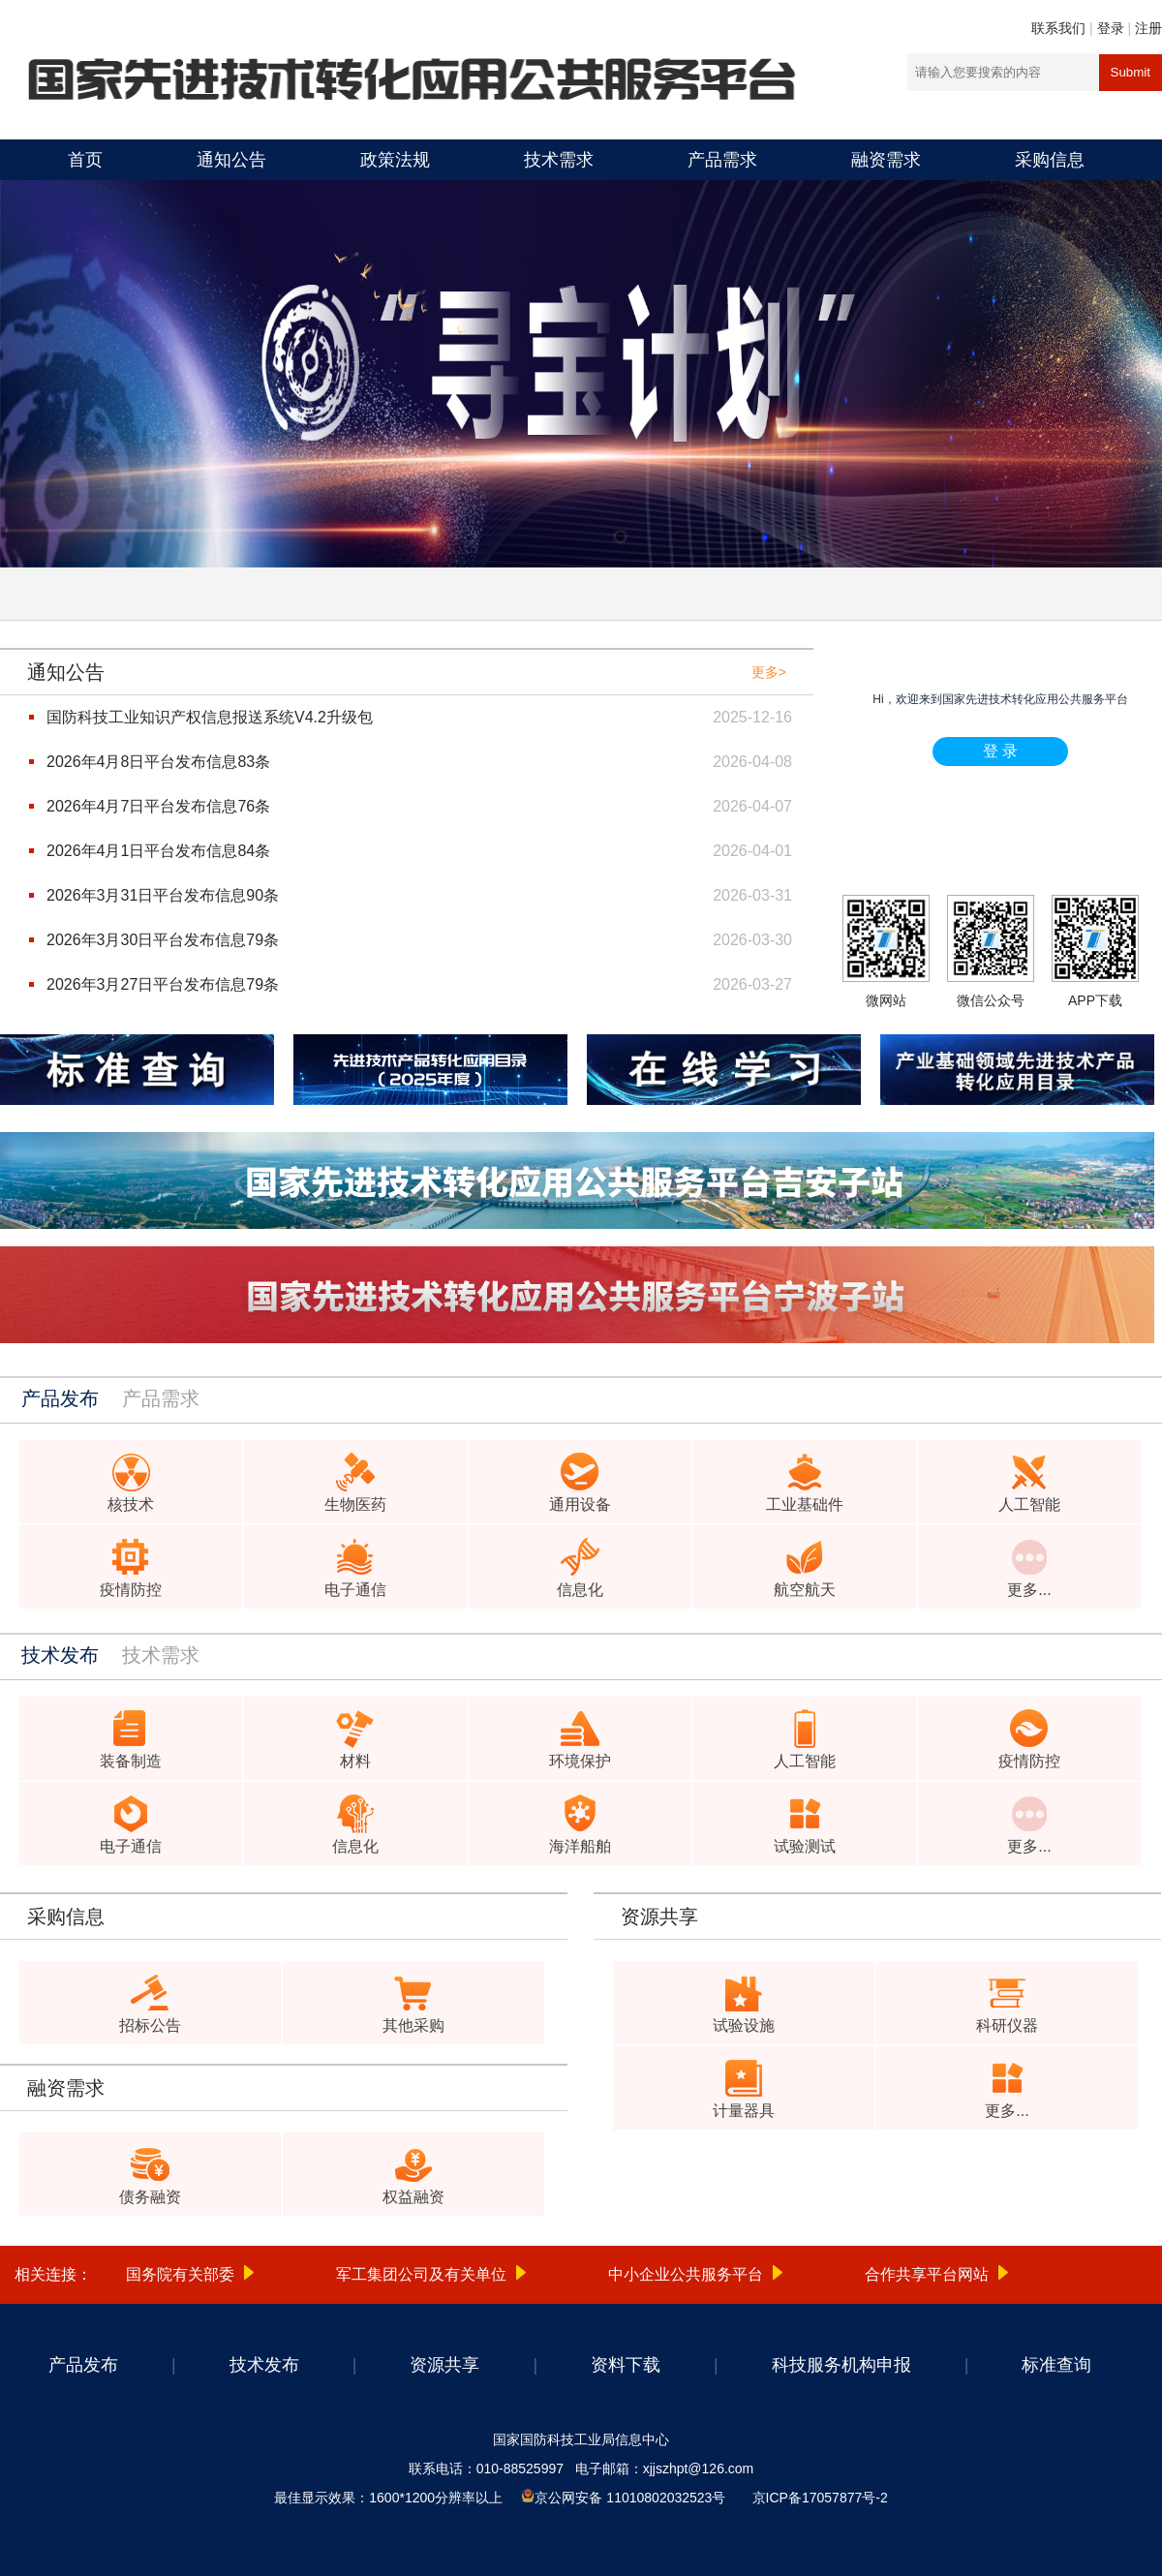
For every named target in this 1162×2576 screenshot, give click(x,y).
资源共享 (444, 2365)
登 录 (1000, 751)
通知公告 (231, 159)
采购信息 (1050, 159)
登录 (1110, 28)
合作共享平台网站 (927, 2274)
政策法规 (395, 159)
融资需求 (886, 159)
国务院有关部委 (180, 2274)
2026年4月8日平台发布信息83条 (158, 761)
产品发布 (83, 2365)
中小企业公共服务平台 (685, 2274)
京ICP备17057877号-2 (820, 2497)
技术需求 (559, 159)
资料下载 (625, 2365)
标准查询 (1056, 2365)
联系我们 (1058, 28)
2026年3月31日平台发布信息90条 (162, 895)
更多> (768, 672)
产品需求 (722, 159)
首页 (85, 159)
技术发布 (264, 2365)
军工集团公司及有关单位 (421, 2274)
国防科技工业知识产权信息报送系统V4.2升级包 (209, 717)
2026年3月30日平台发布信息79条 (162, 940)
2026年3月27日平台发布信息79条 (162, 984)
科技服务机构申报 (841, 2365)
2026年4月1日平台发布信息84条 (158, 851)
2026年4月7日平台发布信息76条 (158, 806)
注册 (1148, 28)
